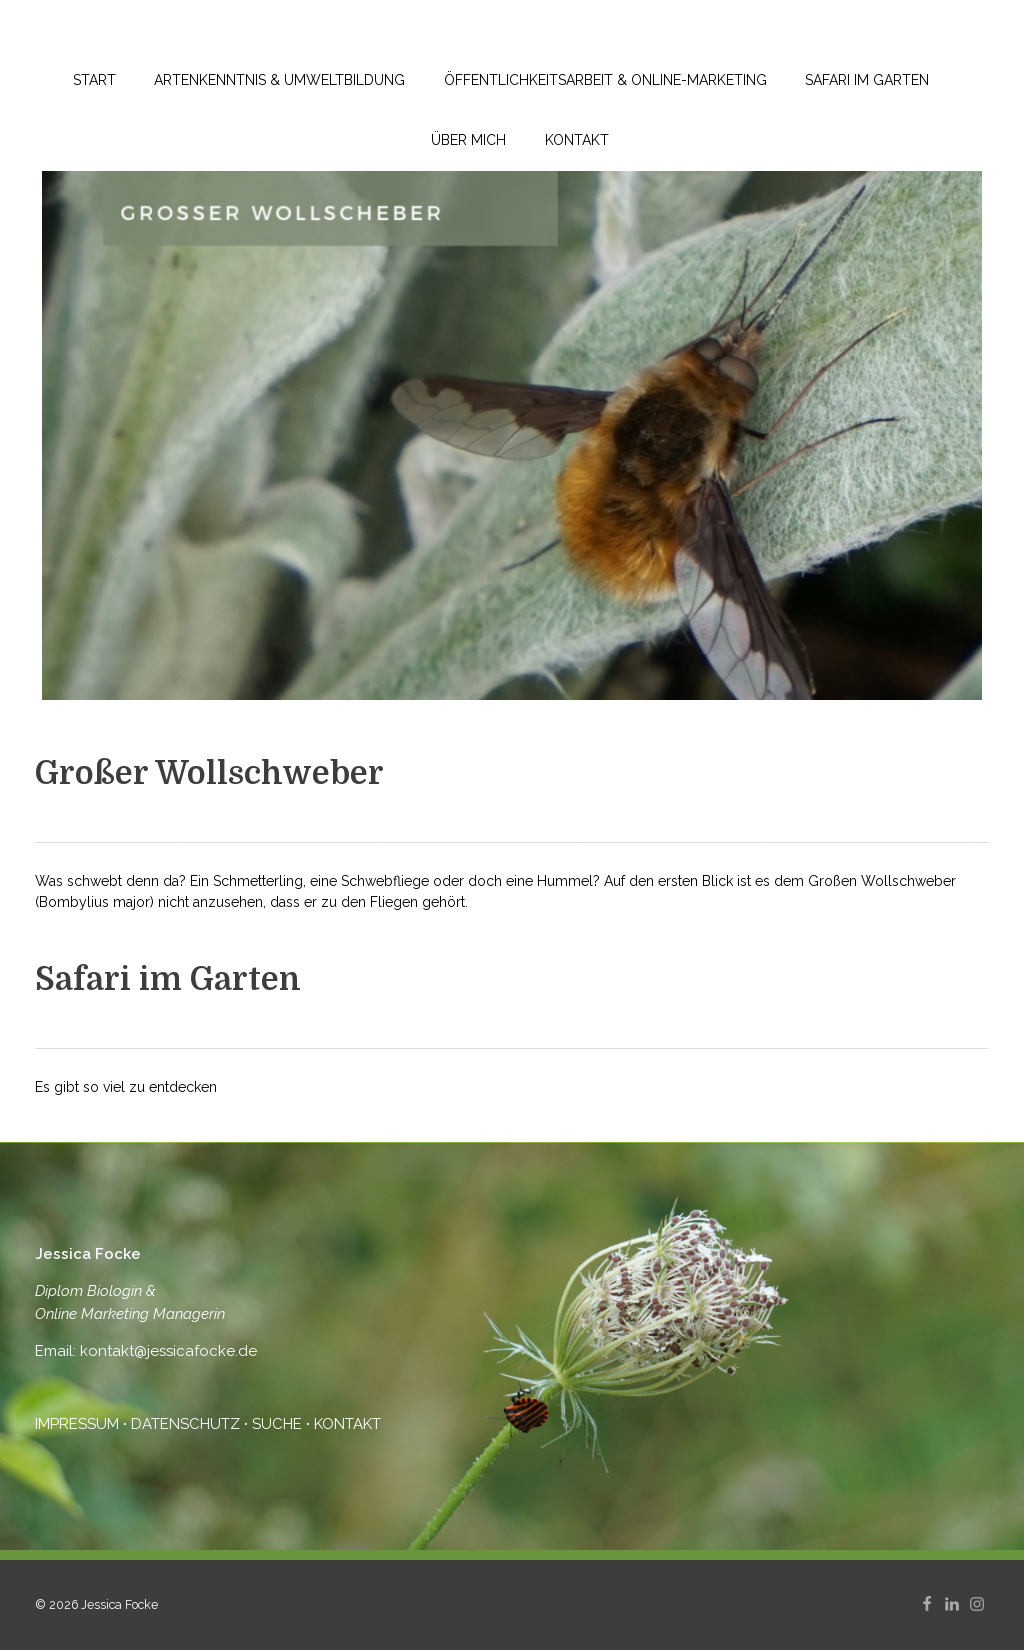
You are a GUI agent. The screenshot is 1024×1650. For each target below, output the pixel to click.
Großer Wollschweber (209, 773)
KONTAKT (347, 1424)
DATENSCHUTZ (185, 1424)
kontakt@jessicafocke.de (166, 1351)
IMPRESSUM (79, 1424)
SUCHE (277, 1424)
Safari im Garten (168, 979)
